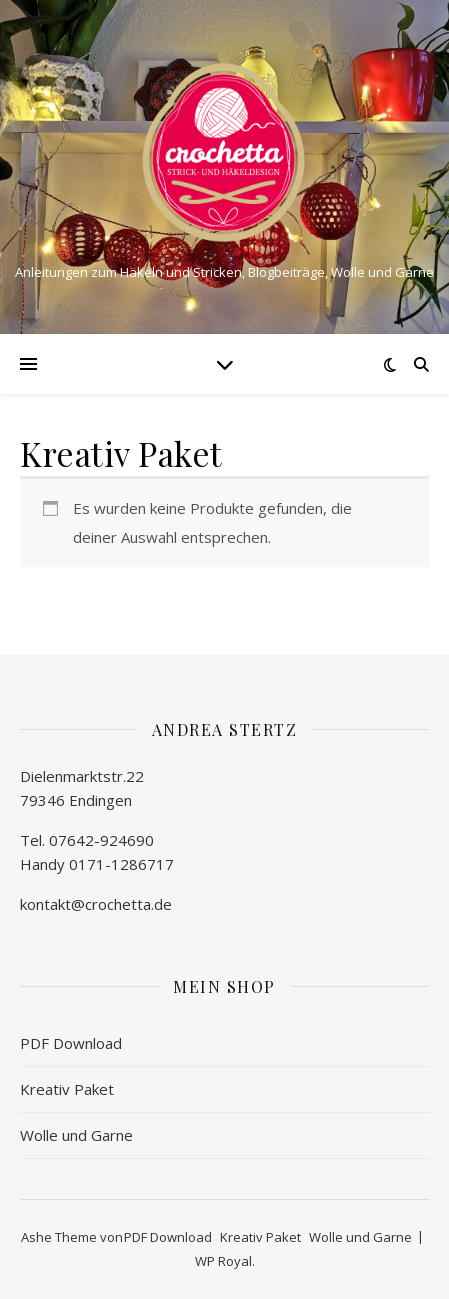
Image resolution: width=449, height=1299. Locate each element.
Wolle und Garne (76, 1135)
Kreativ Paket (67, 1089)
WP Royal (223, 1261)
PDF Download (71, 1043)
